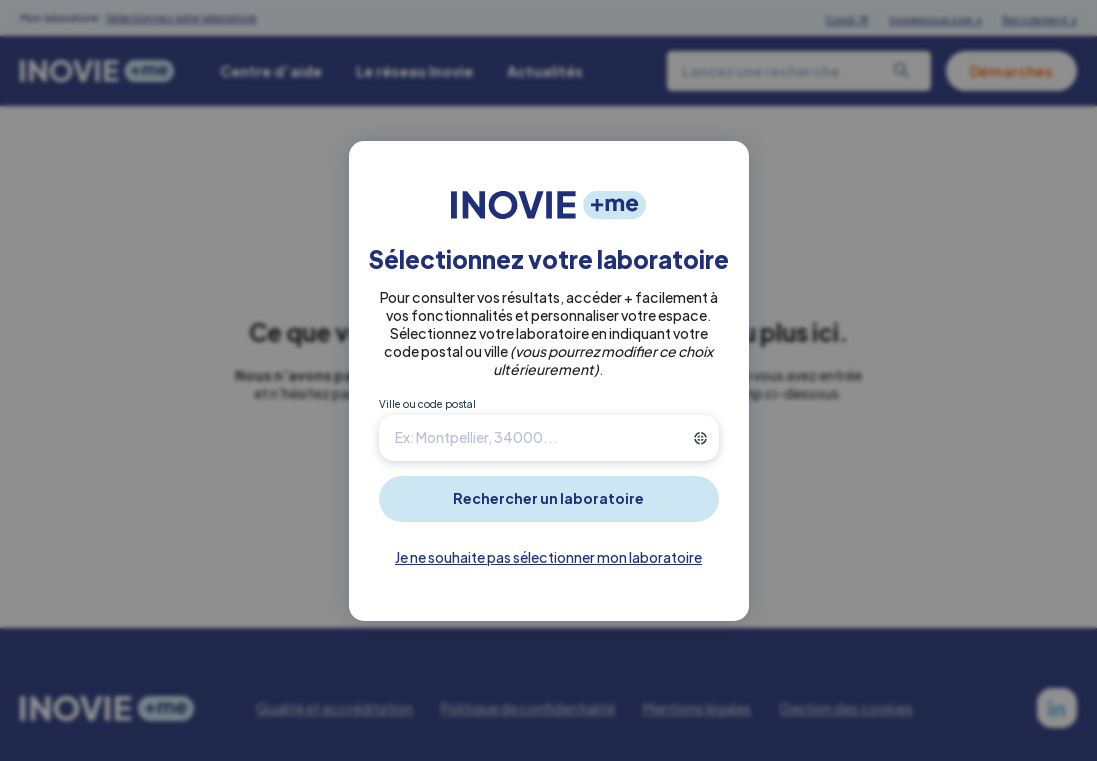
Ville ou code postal (427, 404)
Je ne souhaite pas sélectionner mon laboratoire (548, 557)
